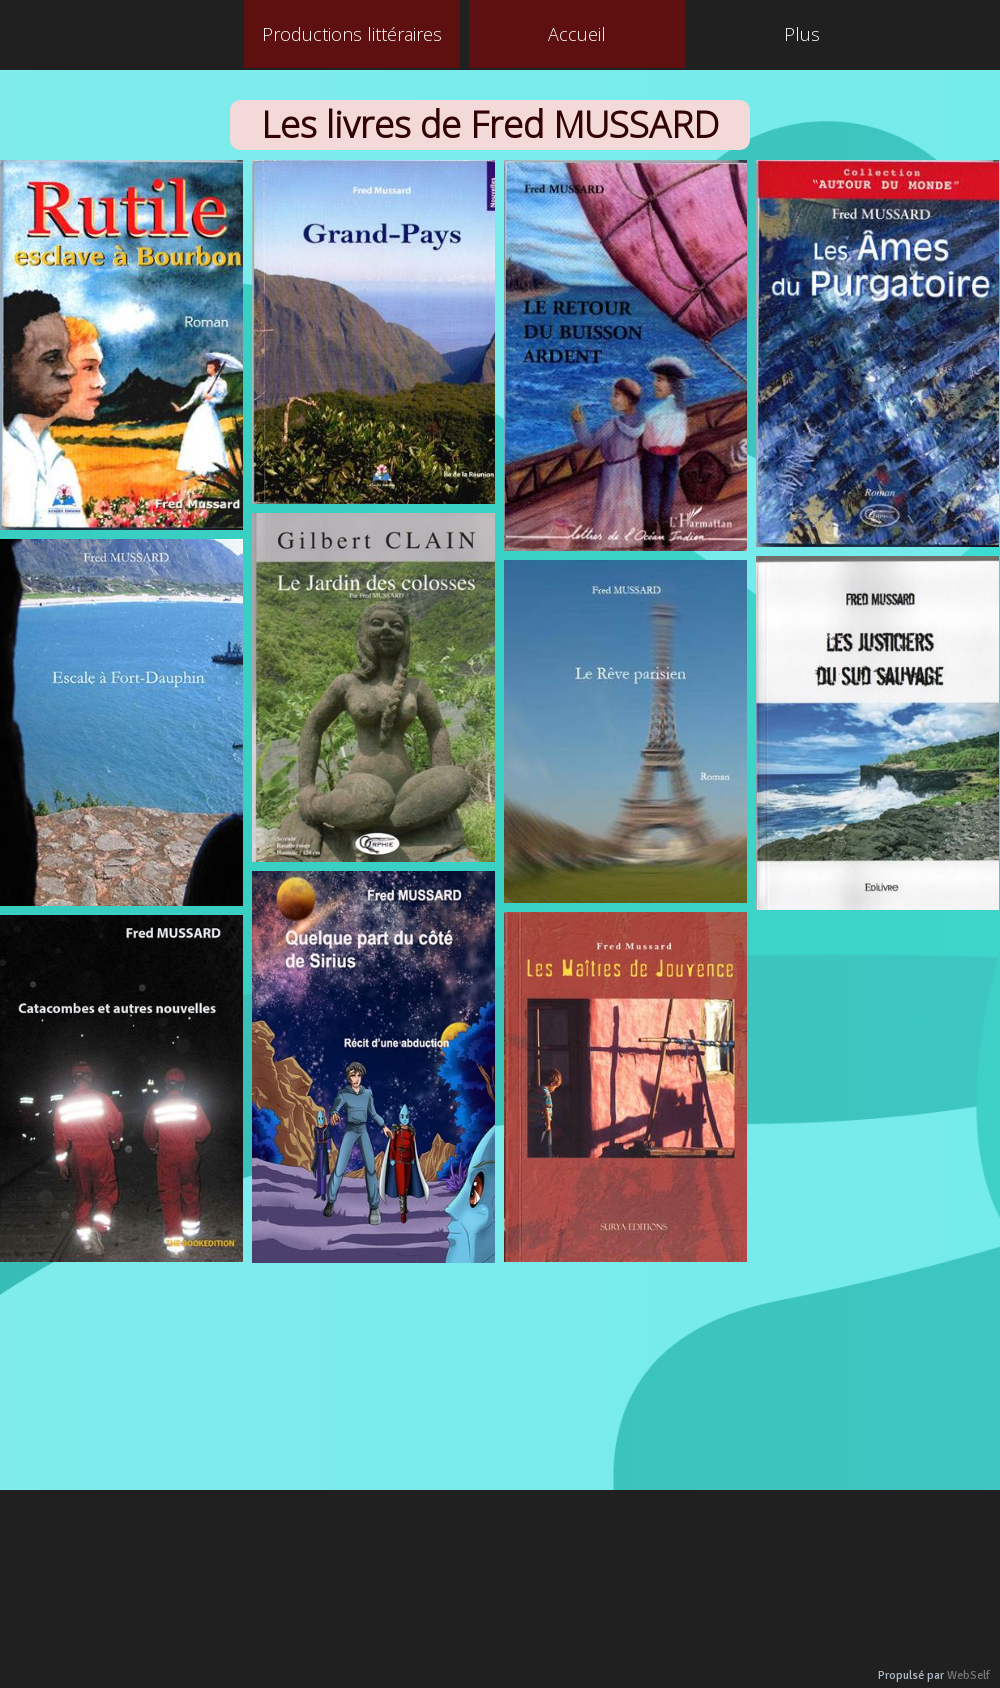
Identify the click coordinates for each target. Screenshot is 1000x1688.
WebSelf (968, 1675)
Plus (802, 34)
